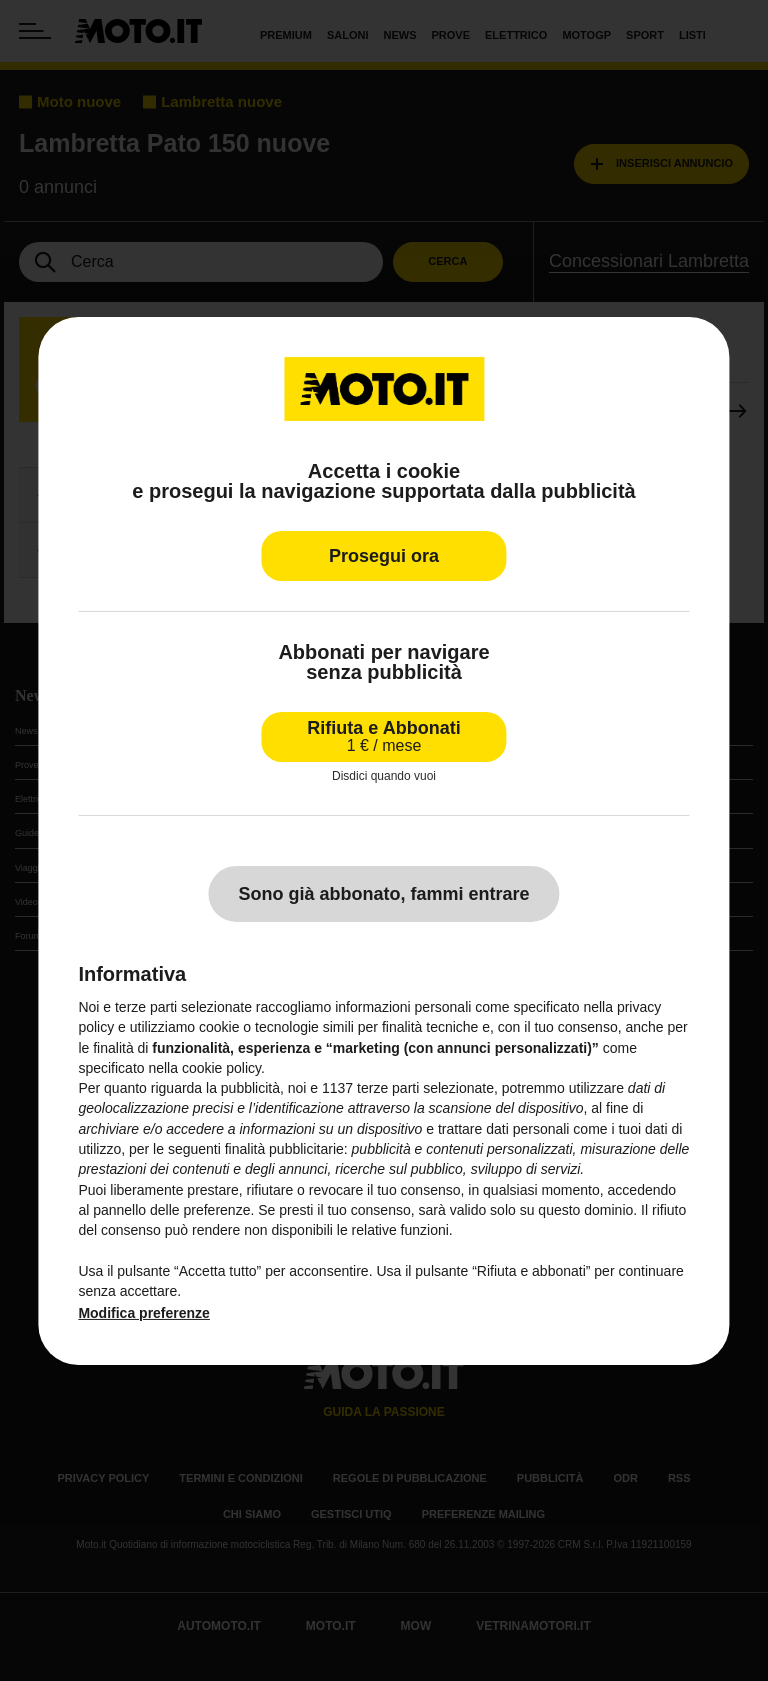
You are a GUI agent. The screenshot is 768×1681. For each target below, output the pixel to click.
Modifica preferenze (143, 1313)
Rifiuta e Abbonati (383, 735)
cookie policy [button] (221, 1068)
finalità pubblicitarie (284, 1149)
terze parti (388, 1088)
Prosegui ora (384, 555)
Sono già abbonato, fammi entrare (383, 894)
